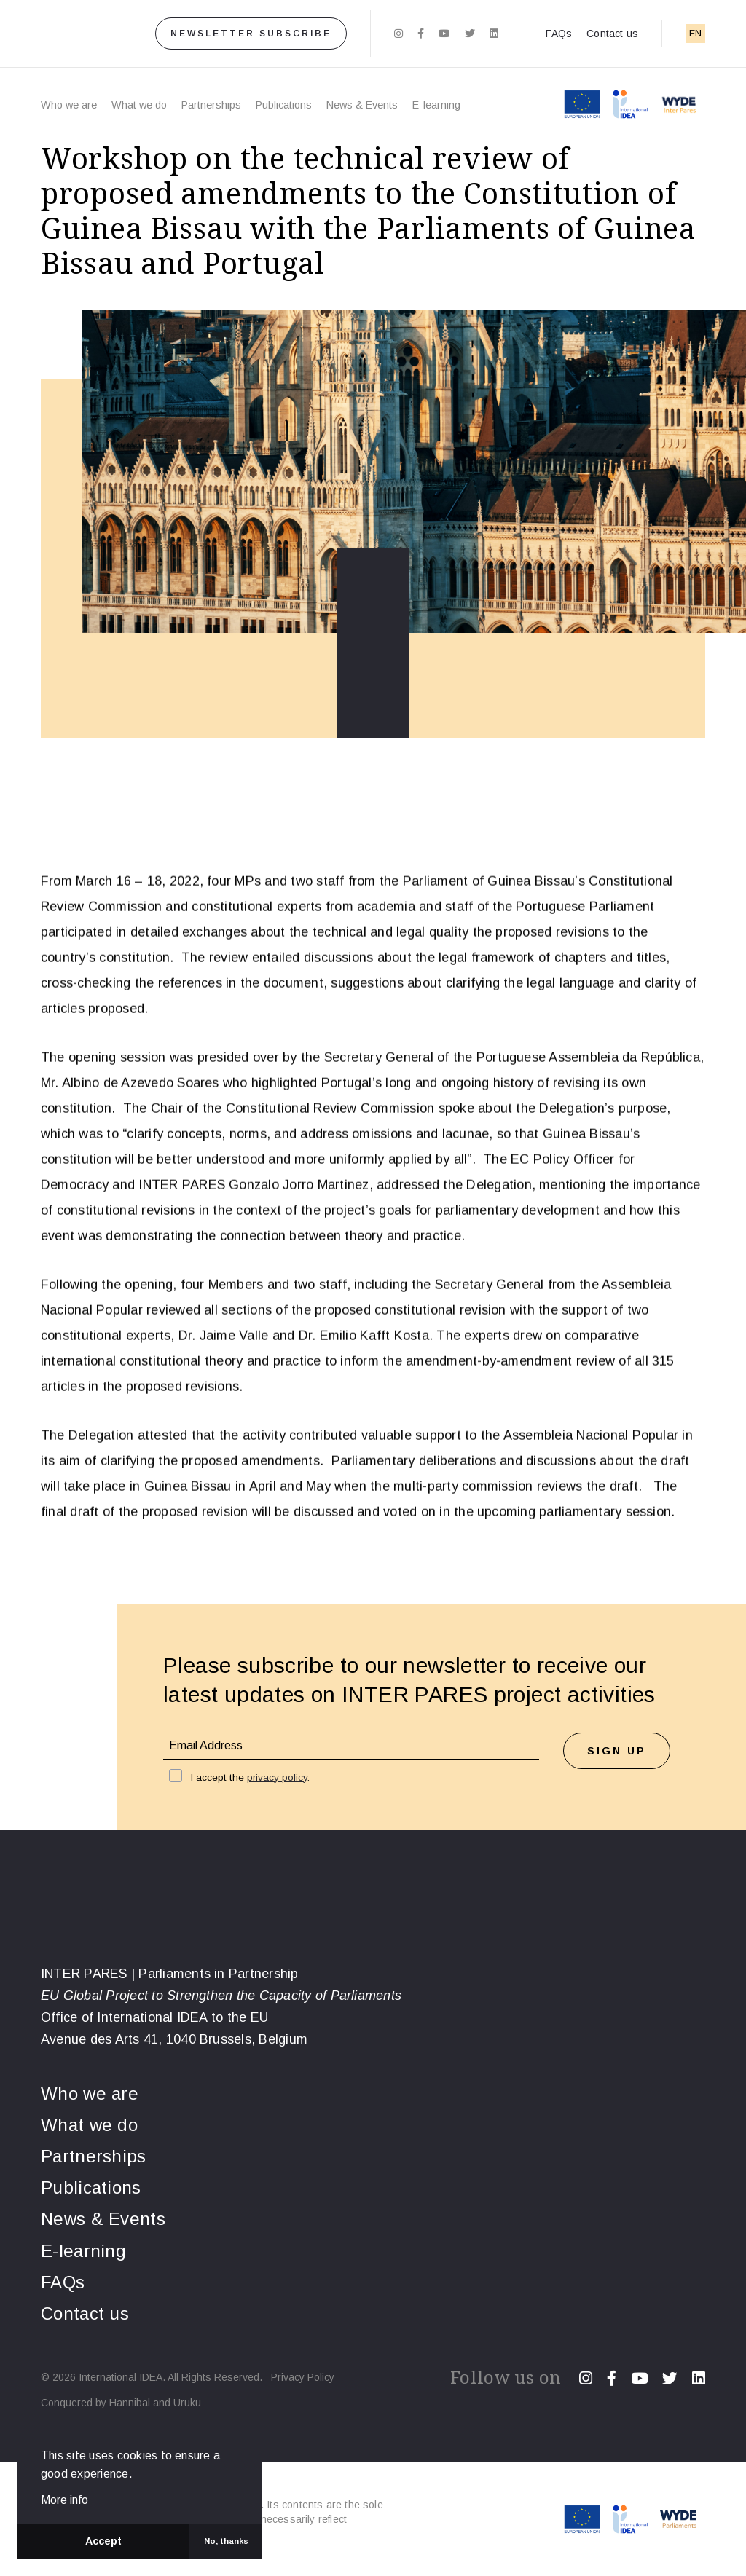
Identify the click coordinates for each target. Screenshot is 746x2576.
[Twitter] (470, 33)
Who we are (69, 105)
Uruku (187, 2402)
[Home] (75, 34)
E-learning (436, 105)
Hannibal (129, 2402)
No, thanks (226, 2541)
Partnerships (211, 105)
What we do (139, 105)
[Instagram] (398, 33)
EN (695, 33)
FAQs (559, 33)
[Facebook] (420, 33)
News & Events (362, 105)
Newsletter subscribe (250, 33)
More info (64, 2500)
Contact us (612, 33)
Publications (284, 105)
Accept (103, 2541)
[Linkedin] (494, 33)
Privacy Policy (302, 2377)
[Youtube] (444, 33)
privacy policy (277, 1777)
